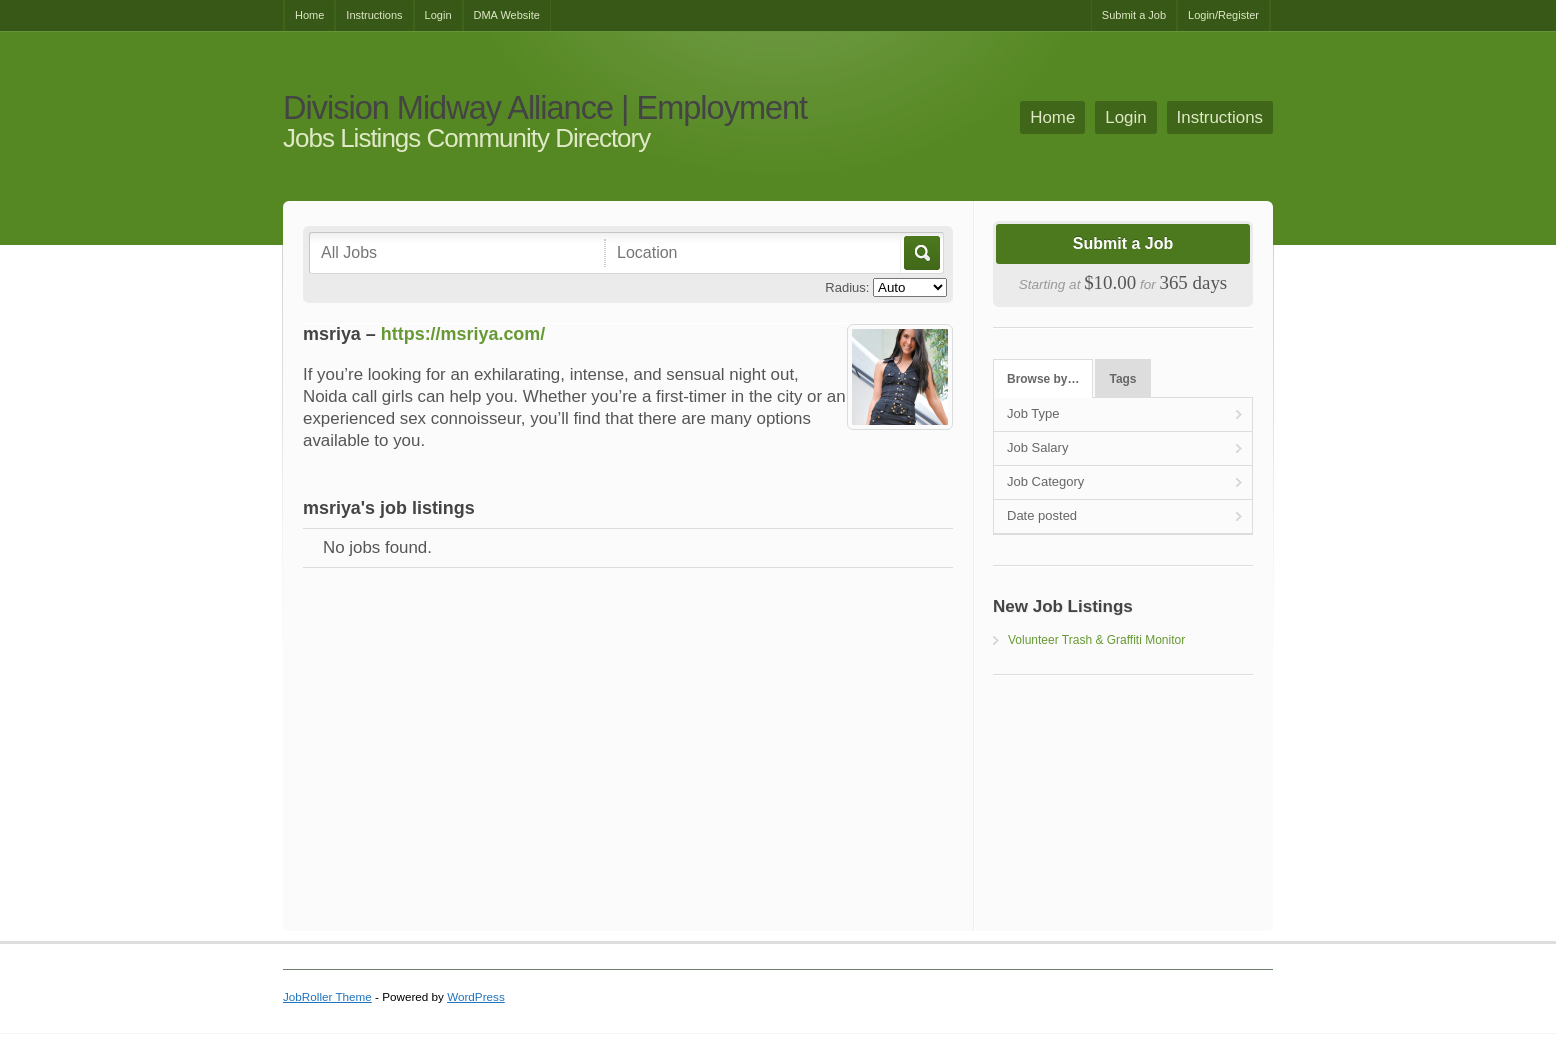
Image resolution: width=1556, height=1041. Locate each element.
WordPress (476, 996)
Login (438, 15)
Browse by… (1043, 379)
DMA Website (507, 15)
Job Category (1045, 481)
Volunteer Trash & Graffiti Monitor (1096, 640)
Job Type (1033, 413)
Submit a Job (1134, 15)
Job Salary (1037, 447)
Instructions (374, 15)
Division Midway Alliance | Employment (545, 108)
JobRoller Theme (327, 996)
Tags (1123, 379)
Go (920, 253)
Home (309, 15)
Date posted (1042, 515)
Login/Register (1223, 15)
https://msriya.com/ (463, 334)
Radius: (847, 287)
